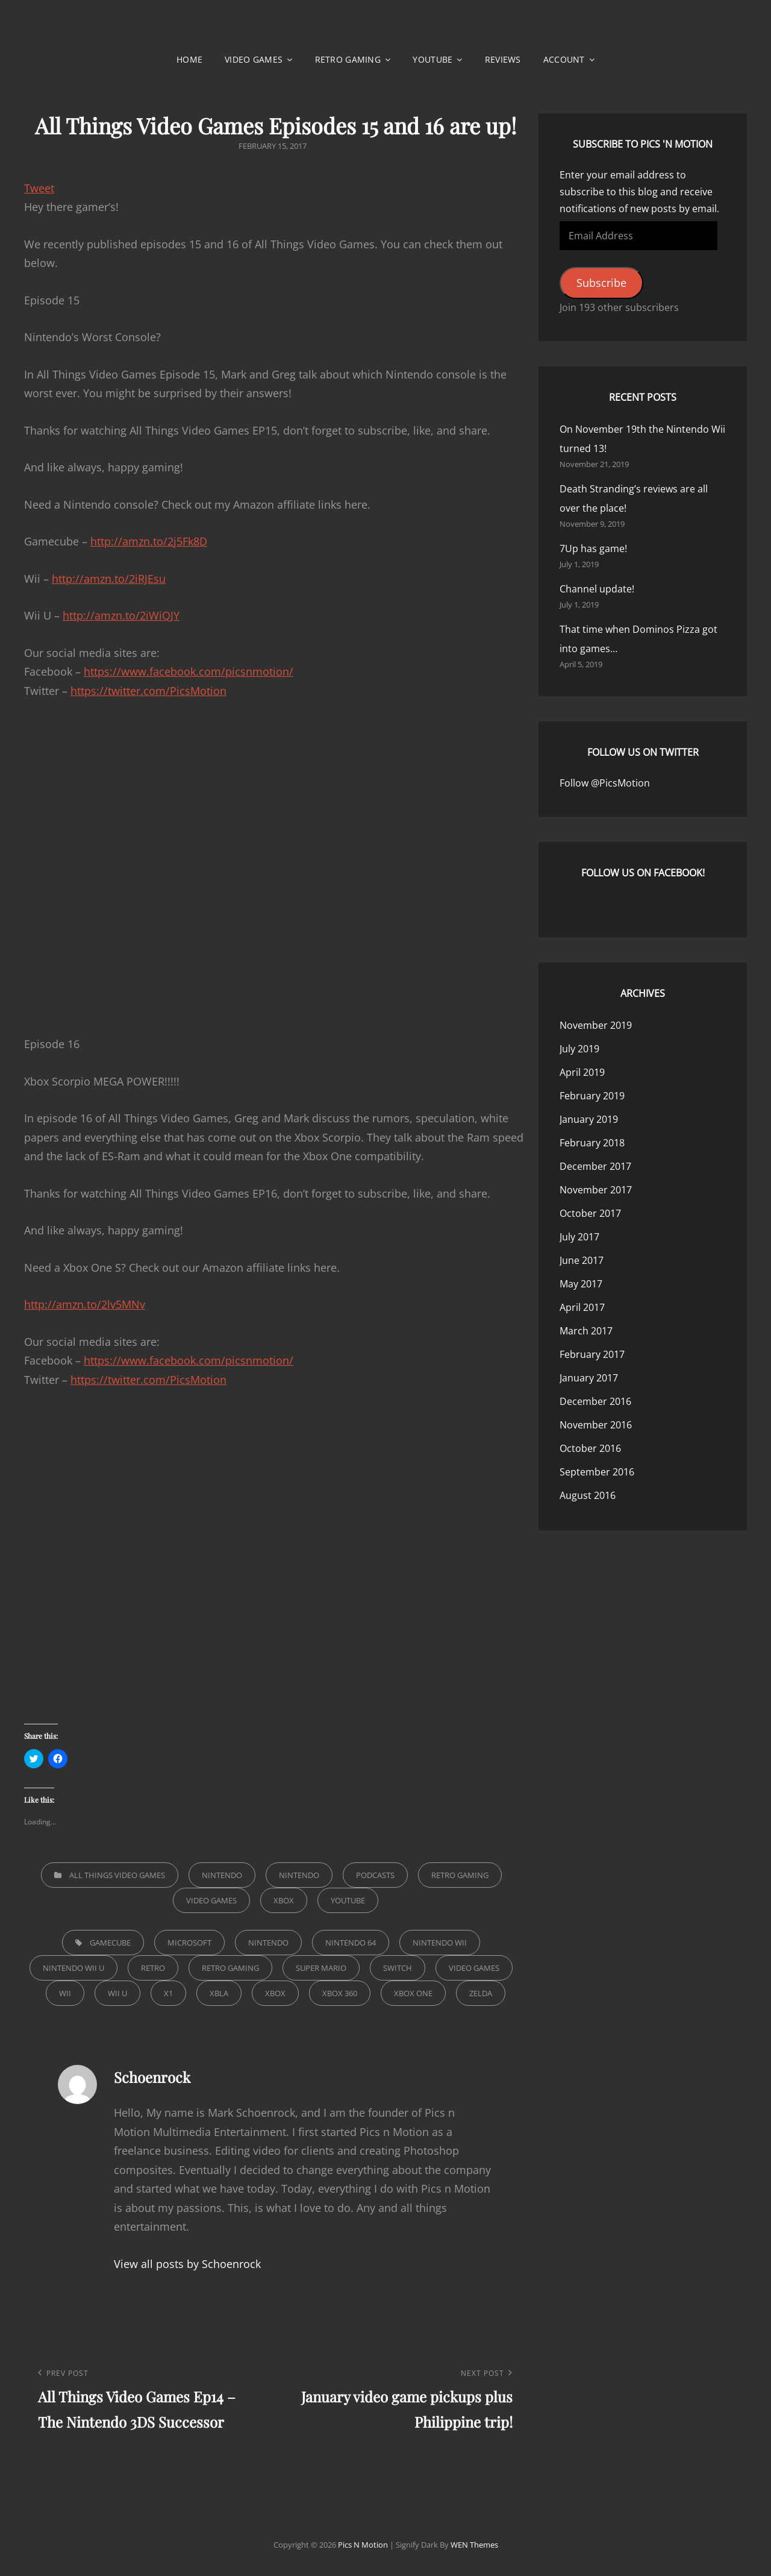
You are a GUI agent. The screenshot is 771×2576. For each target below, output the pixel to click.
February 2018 (592, 1142)
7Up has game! (593, 548)
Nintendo (222, 1875)
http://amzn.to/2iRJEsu (109, 578)
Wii (65, 1993)
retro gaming (230, 1967)
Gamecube (110, 1942)
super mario (321, 1967)
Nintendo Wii (440, 1942)
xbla (219, 1993)
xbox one (413, 1993)
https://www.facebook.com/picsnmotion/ (188, 671)
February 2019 (592, 1095)
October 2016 (590, 1448)
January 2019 (589, 1119)
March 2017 (586, 1330)
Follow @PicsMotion (605, 783)
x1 (168, 1993)
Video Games (253, 59)
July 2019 (579, 1048)
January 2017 (589, 1377)
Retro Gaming (348, 59)
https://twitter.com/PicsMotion (148, 690)
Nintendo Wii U (73, 1967)
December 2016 (595, 1401)
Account (564, 59)
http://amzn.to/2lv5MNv (84, 1304)
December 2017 (595, 1166)
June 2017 (582, 1260)
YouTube (432, 59)
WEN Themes (474, 2544)
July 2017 (579, 1236)
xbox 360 (339, 1993)
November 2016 (596, 1424)
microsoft (189, 1942)
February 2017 (592, 1354)
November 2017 (596, 1189)
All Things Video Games (117, 1875)
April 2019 (582, 1072)
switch (397, 1967)
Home (189, 59)
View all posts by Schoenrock (187, 2264)
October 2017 (590, 1213)
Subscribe (601, 282)
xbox (275, 1993)
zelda (480, 1993)
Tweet (39, 188)
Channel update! (597, 588)
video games (474, 1967)
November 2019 (596, 1025)
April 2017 (582, 1307)
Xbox (283, 1900)
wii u (117, 1993)
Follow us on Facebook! (643, 872)
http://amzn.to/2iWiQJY (121, 615)
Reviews (503, 59)
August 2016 (588, 1495)
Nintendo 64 (350, 1942)
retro (153, 1967)
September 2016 (597, 1471)
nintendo (268, 1942)
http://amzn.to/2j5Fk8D (148, 541)
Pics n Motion (363, 2544)
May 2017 (581, 1283)
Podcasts (375, 1875)
